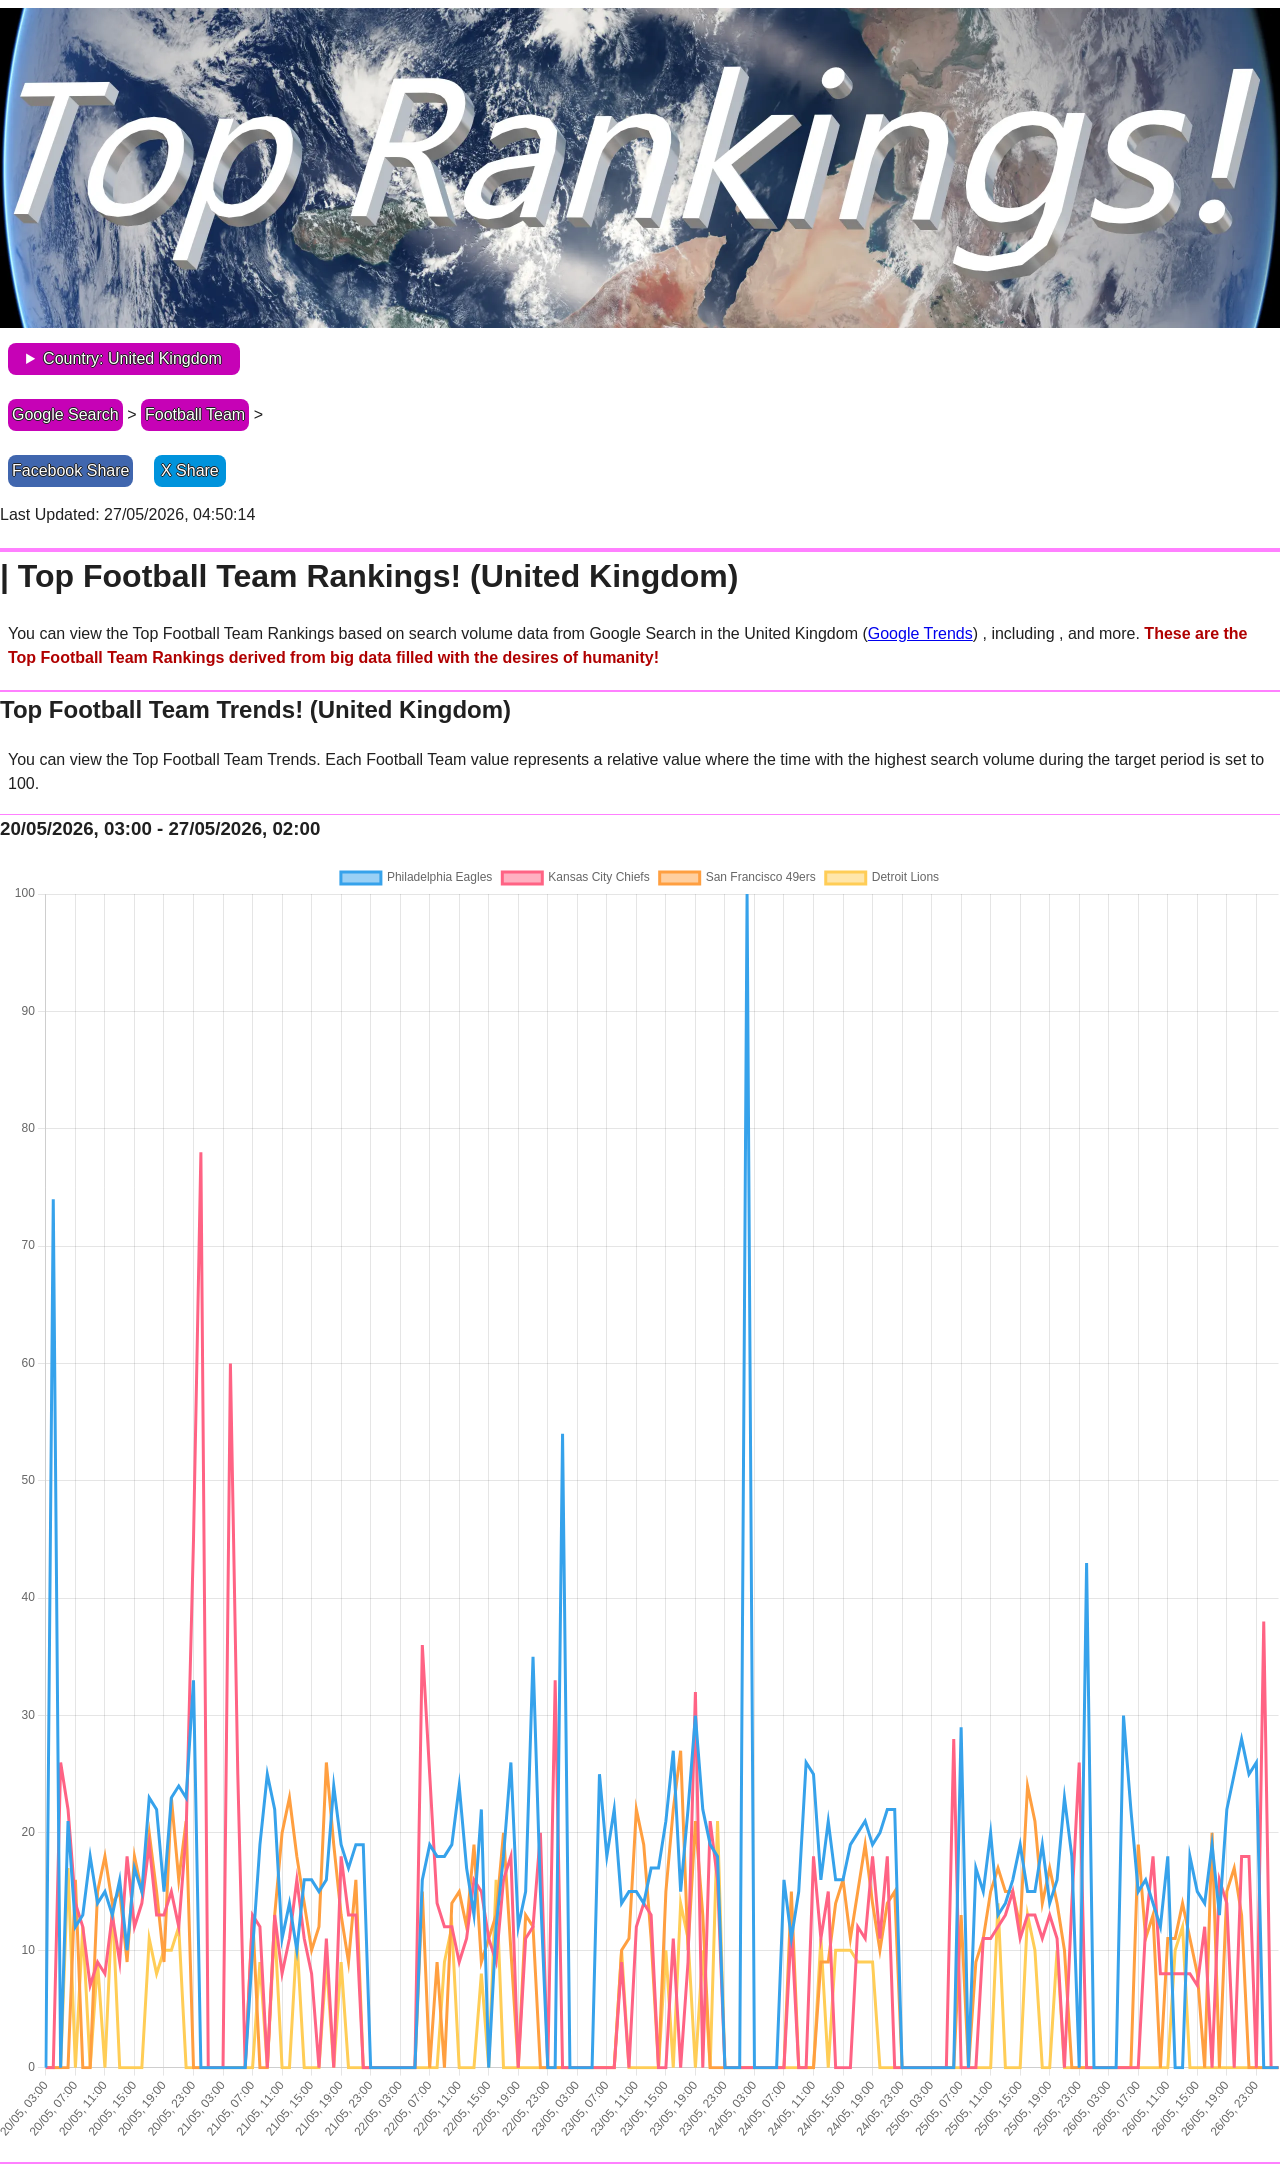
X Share (190, 470)
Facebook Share (70, 470)
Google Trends (920, 633)
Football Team (195, 414)
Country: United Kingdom (132, 358)
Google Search (65, 414)
